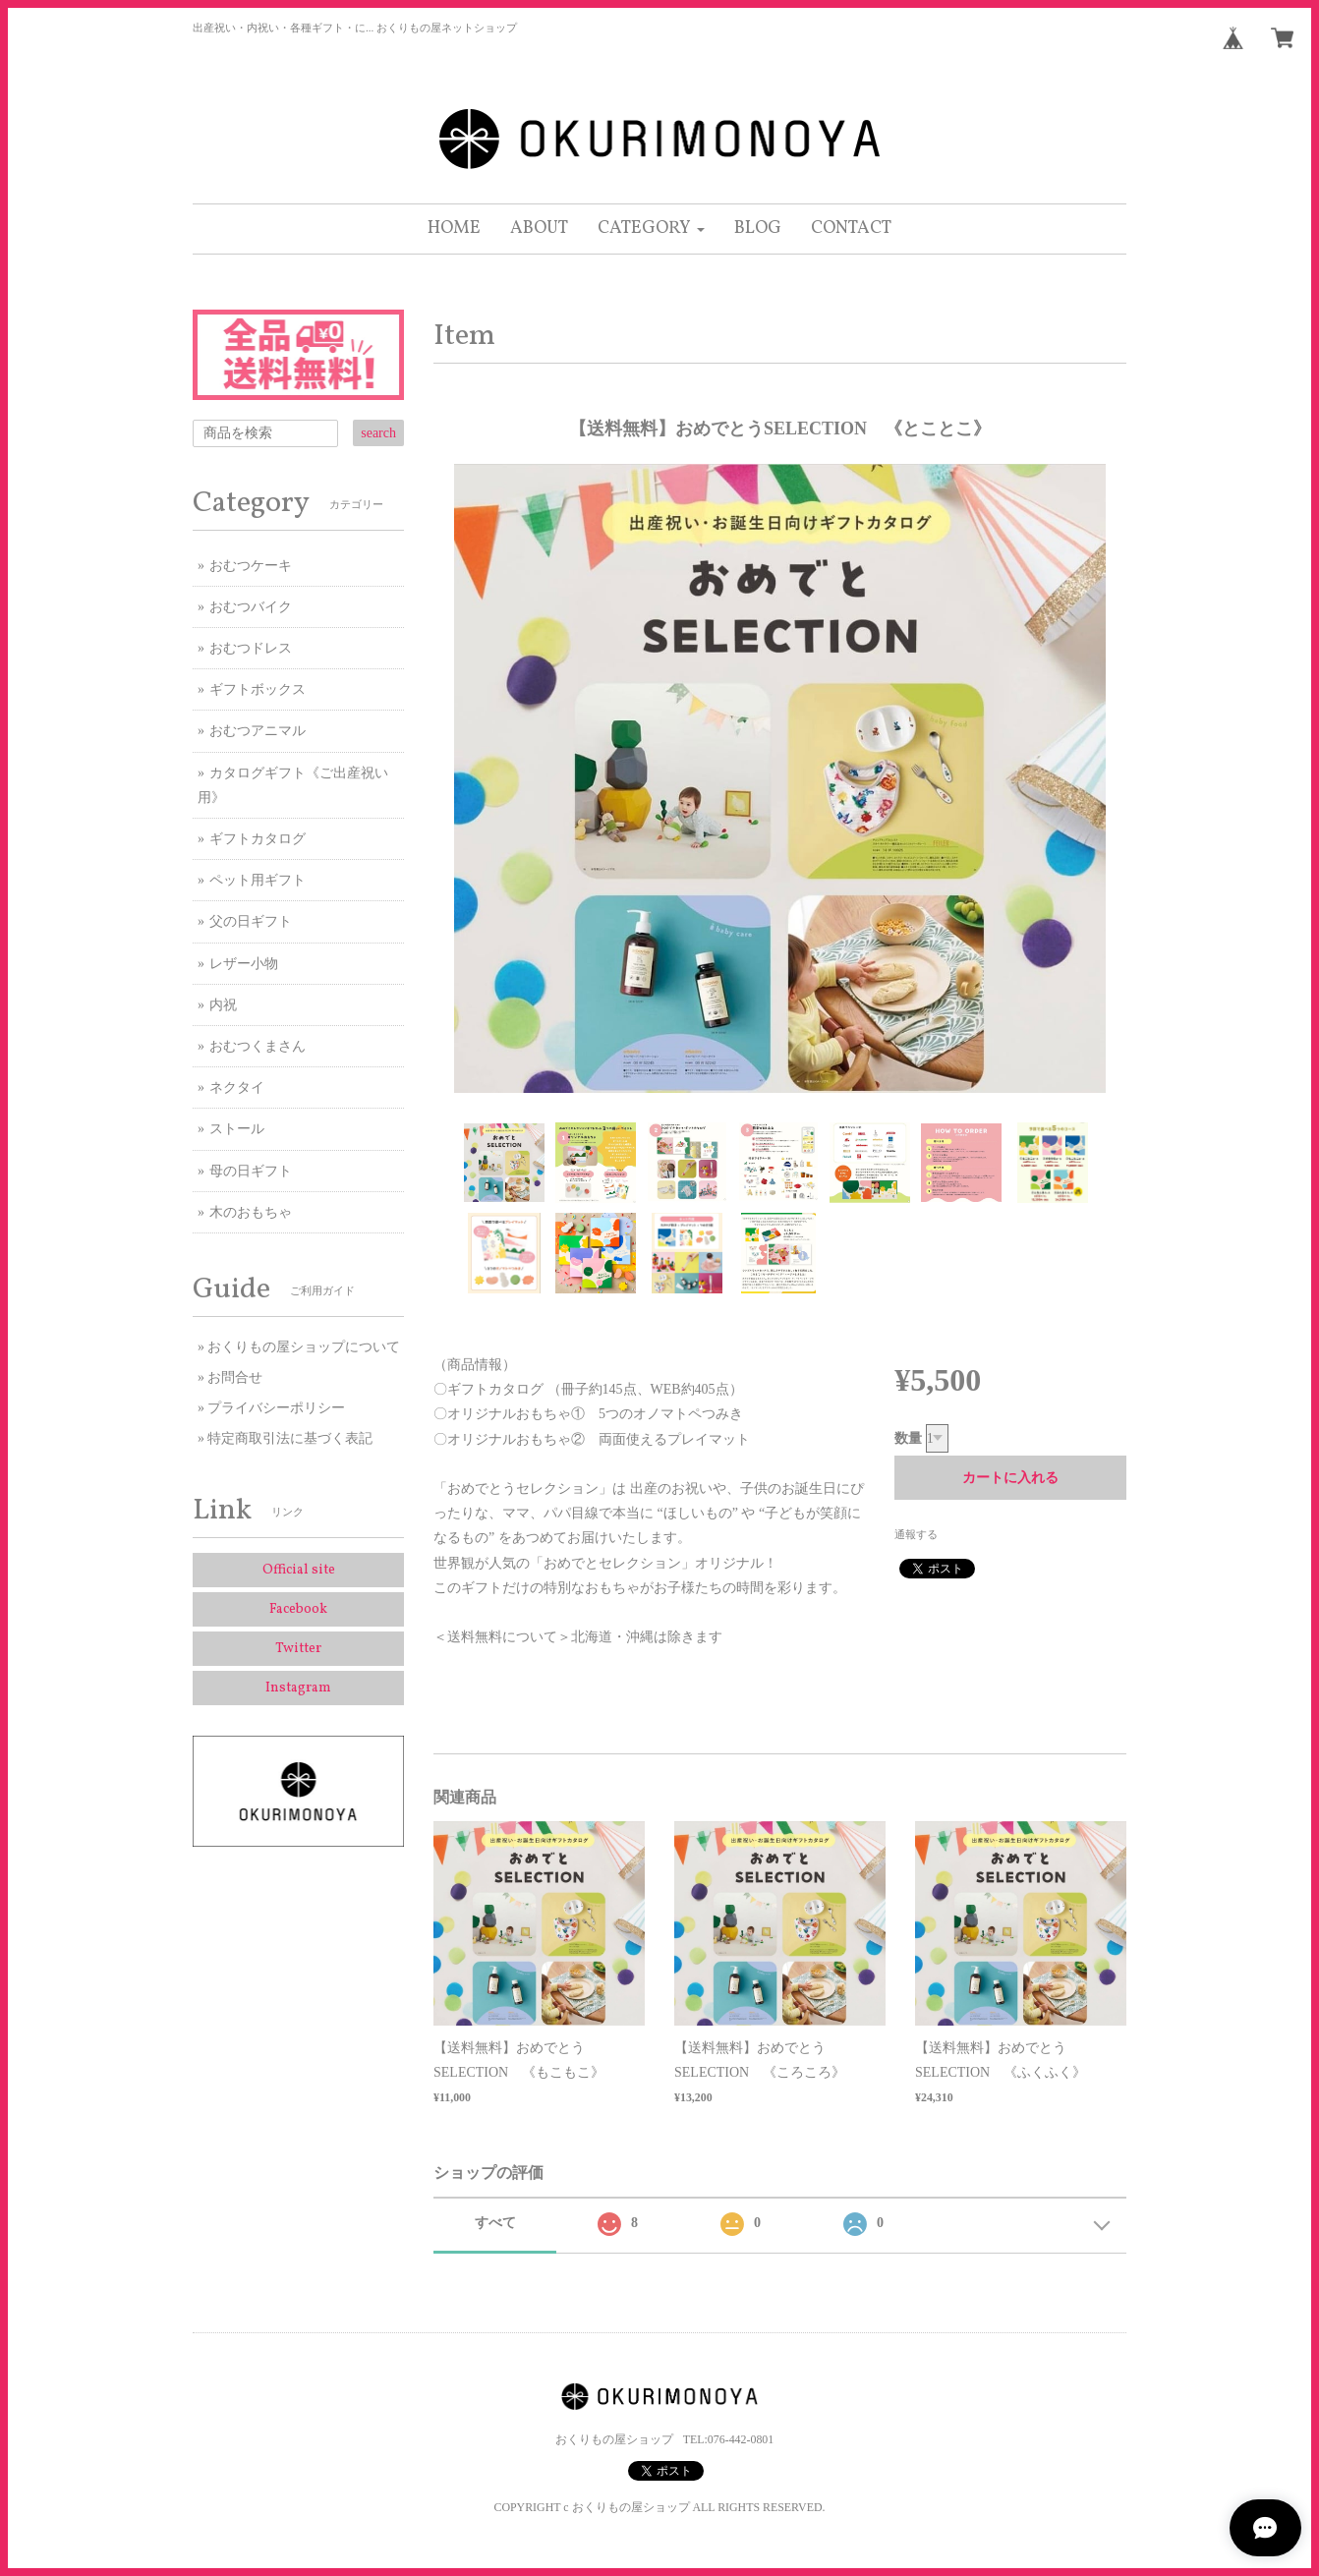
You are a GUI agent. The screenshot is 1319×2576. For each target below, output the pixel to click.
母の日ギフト (250, 1171)
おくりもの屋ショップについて (303, 1347)
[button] (651, 229)
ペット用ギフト (257, 880)
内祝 (223, 1005)
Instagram (298, 1688)
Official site (298, 1570)
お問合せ (234, 1377)
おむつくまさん (257, 1046)
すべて (495, 2222)
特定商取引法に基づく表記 (290, 1438)
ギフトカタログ (257, 838)
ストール (236, 1128)
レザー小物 (243, 963)
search (378, 433)
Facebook (298, 1609)
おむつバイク (250, 607)
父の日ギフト (250, 921)
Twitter (298, 1648)
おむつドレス (250, 648)
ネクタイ (236, 1087)
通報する (916, 1534)
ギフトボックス (257, 689)
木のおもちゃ (250, 1212)
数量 (908, 1438)
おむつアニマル (257, 730)
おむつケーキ (250, 565)
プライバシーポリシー (276, 1408)
